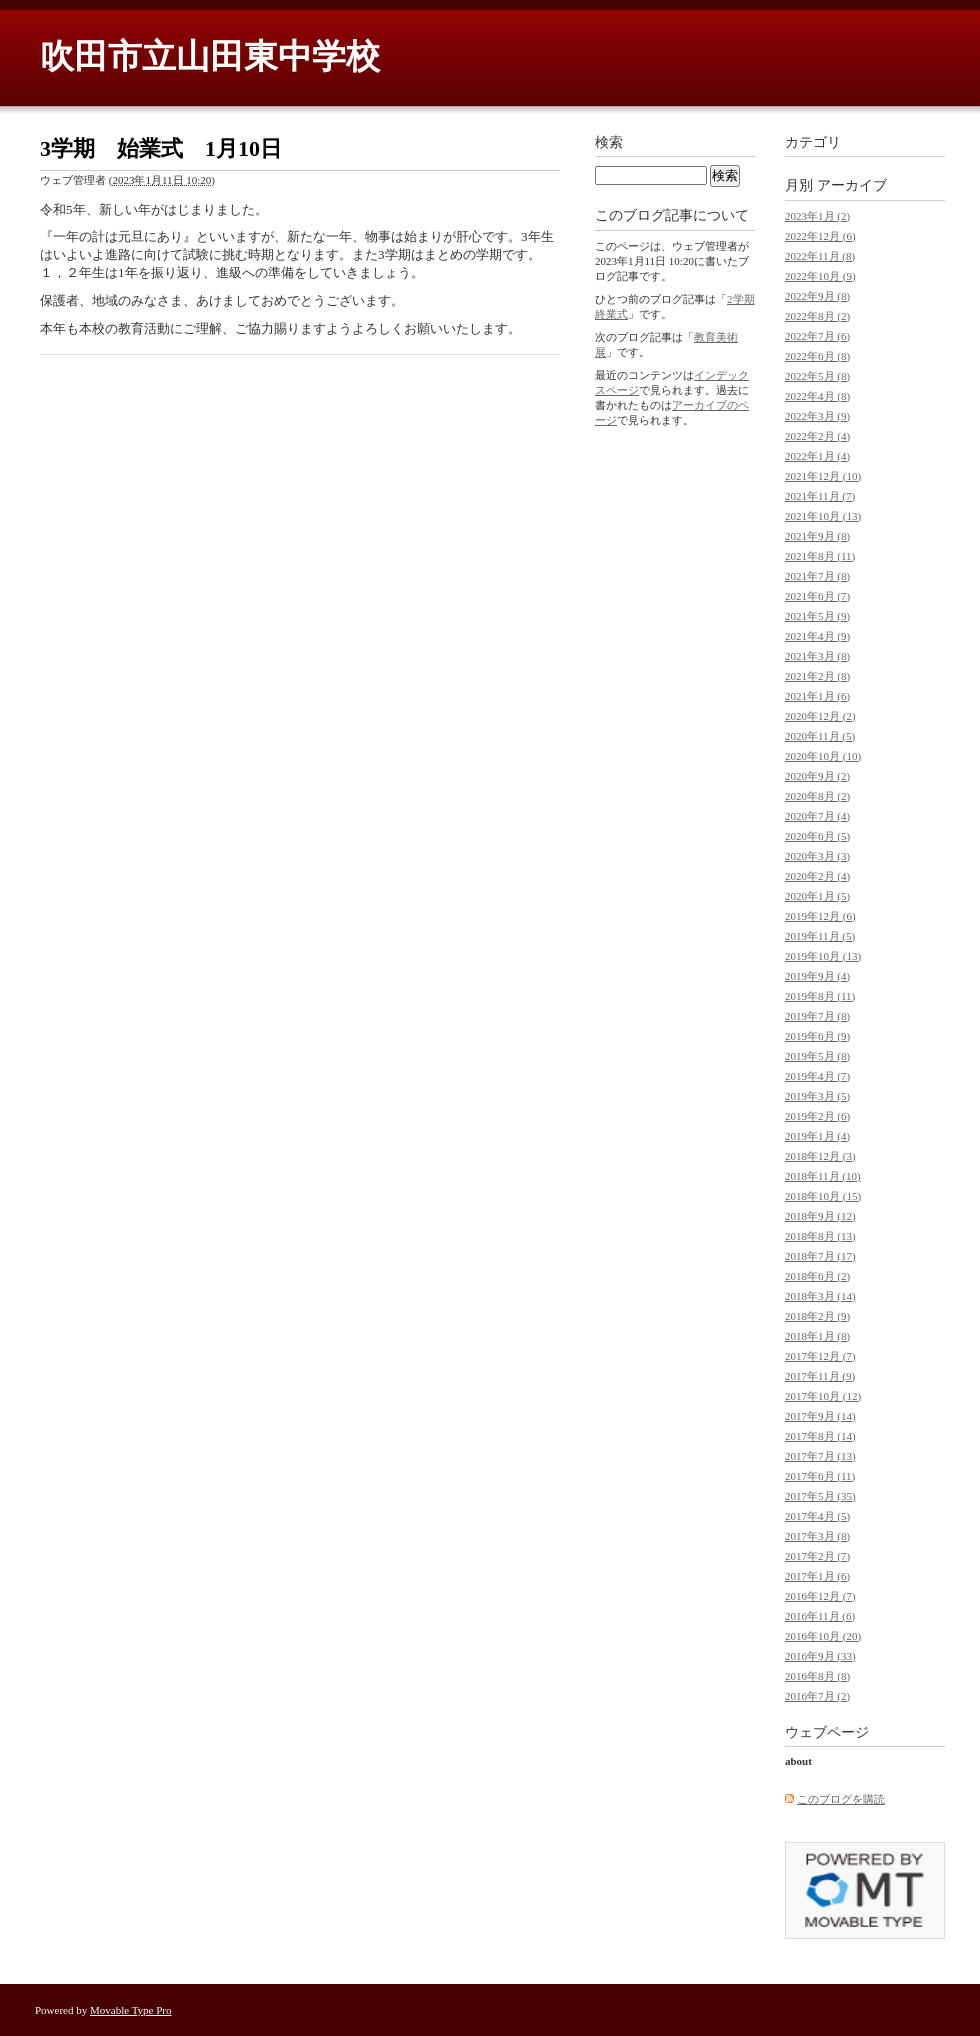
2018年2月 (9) (817, 1316)
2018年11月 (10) (823, 1176)
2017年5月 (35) (820, 1496)
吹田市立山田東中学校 (210, 56)
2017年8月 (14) (820, 1436)
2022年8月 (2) (817, 316)
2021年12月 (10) (823, 476)
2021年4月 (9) (817, 636)
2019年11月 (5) (820, 936)
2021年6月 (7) (817, 596)
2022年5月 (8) (817, 376)
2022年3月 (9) (817, 416)
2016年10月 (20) (823, 1636)
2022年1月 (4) (817, 456)
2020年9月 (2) (817, 776)
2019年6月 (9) (817, 1036)
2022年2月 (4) (817, 436)
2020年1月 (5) (817, 896)
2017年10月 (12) (823, 1396)
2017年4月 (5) (817, 1516)
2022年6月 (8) (817, 356)
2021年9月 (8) (817, 536)
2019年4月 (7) (817, 1076)
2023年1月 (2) (817, 216)
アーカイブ (852, 185)
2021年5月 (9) (817, 616)
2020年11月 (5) (820, 736)
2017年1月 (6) (817, 1576)
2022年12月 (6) (820, 236)
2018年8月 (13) (820, 1236)
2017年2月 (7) (817, 1556)
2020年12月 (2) (820, 716)
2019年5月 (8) (817, 1056)
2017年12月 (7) (820, 1356)
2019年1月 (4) (817, 1136)
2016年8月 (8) (817, 1676)
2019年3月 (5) (817, 1096)
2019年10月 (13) (823, 956)
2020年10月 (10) (823, 756)
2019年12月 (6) (820, 916)
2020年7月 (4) (817, 816)
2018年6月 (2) (817, 1276)
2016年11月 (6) (820, 1616)
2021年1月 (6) (817, 696)
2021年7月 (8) (817, 576)
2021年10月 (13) (823, 516)
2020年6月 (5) (817, 836)
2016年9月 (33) (820, 1656)
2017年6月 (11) (820, 1476)
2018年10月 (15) (823, 1196)
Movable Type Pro (131, 2010)
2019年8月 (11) (820, 996)
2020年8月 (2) (817, 796)
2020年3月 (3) (817, 856)
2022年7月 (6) (817, 336)
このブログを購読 (841, 1799)
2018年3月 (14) (820, 1296)
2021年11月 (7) (820, 496)
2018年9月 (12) (820, 1216)
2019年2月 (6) (817, 1116)
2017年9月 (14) (820, 1416)
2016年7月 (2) (817, 1696)
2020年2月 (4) (817, 876)
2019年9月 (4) (817, 976)
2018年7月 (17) (820, 1256)
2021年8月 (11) (820, 556)
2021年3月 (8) (817, 656)
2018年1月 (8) (817, 1336)
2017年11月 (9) (820, 1376)
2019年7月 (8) (817, 1016)
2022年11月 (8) (820, 256)
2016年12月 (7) (820, 1596)
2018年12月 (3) (820, 1156)
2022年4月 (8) (817, 396)
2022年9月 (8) (817, 296)
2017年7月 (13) (820, 1456)
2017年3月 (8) (817, 1536)
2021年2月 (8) (817, 676)
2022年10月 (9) (820, 276)
